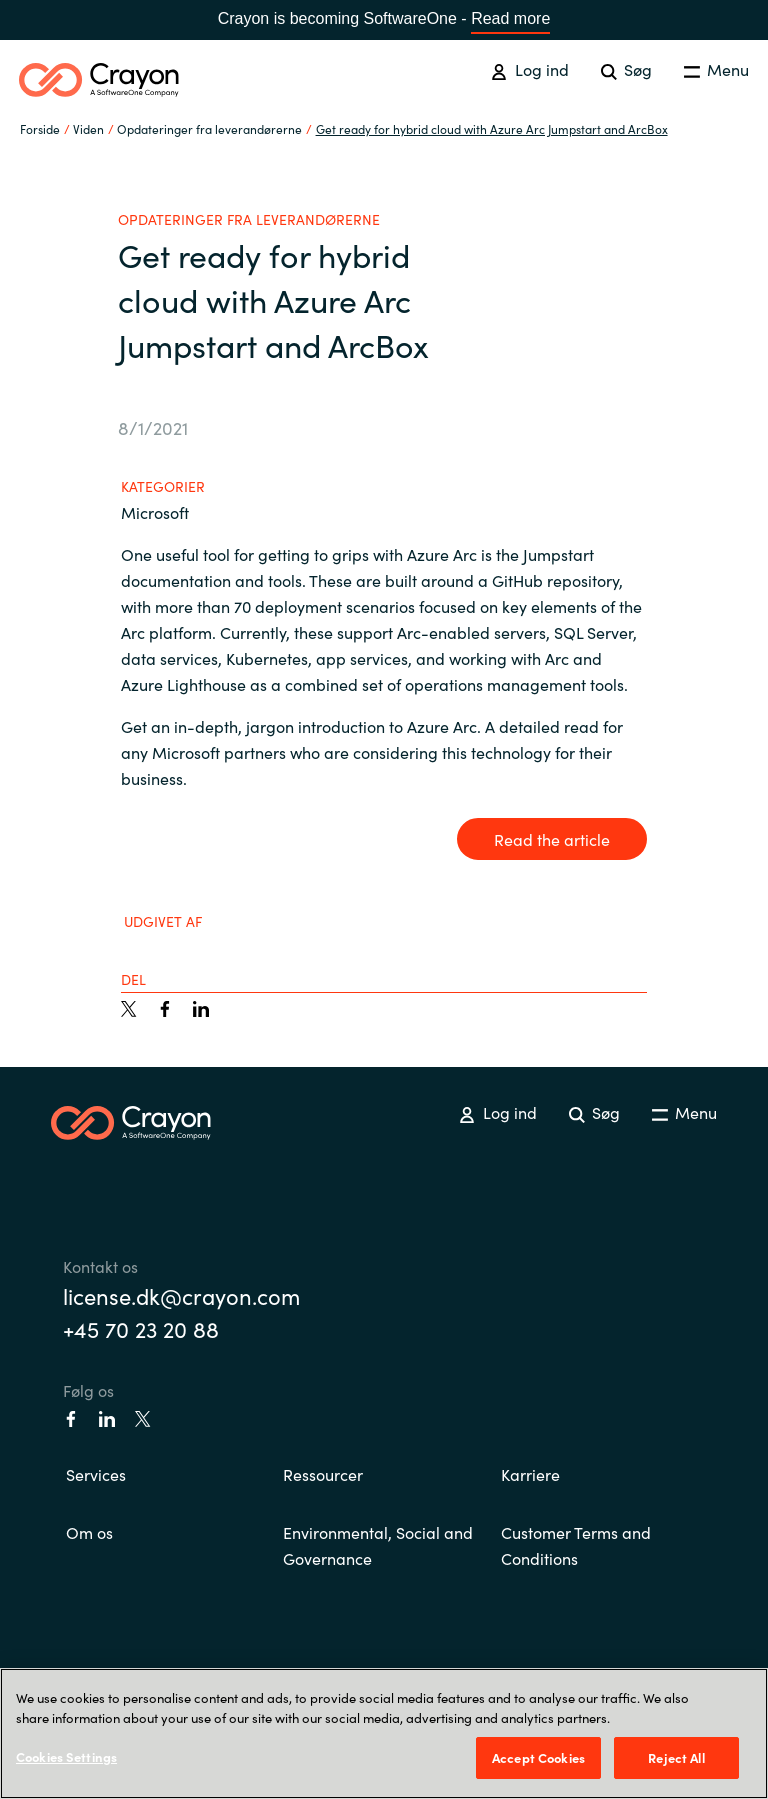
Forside (40, 128)
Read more (510, 18)
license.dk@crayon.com (181, 1295)
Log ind (529, 69)
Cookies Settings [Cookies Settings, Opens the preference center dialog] (66, 1756)
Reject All (676, 1757)
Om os (89, 1532)
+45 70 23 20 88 (141, 1328)
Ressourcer (323, 1474)
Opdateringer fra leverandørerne (209, 128)
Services (96, 1474)
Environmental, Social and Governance (378, 1545)
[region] (384, 1733)
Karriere (530, 1474)
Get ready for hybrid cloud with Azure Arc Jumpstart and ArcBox (492, 128)
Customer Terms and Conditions (576, 1545)
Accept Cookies (538, 1757)
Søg (626, 69)
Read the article (552, 839)
